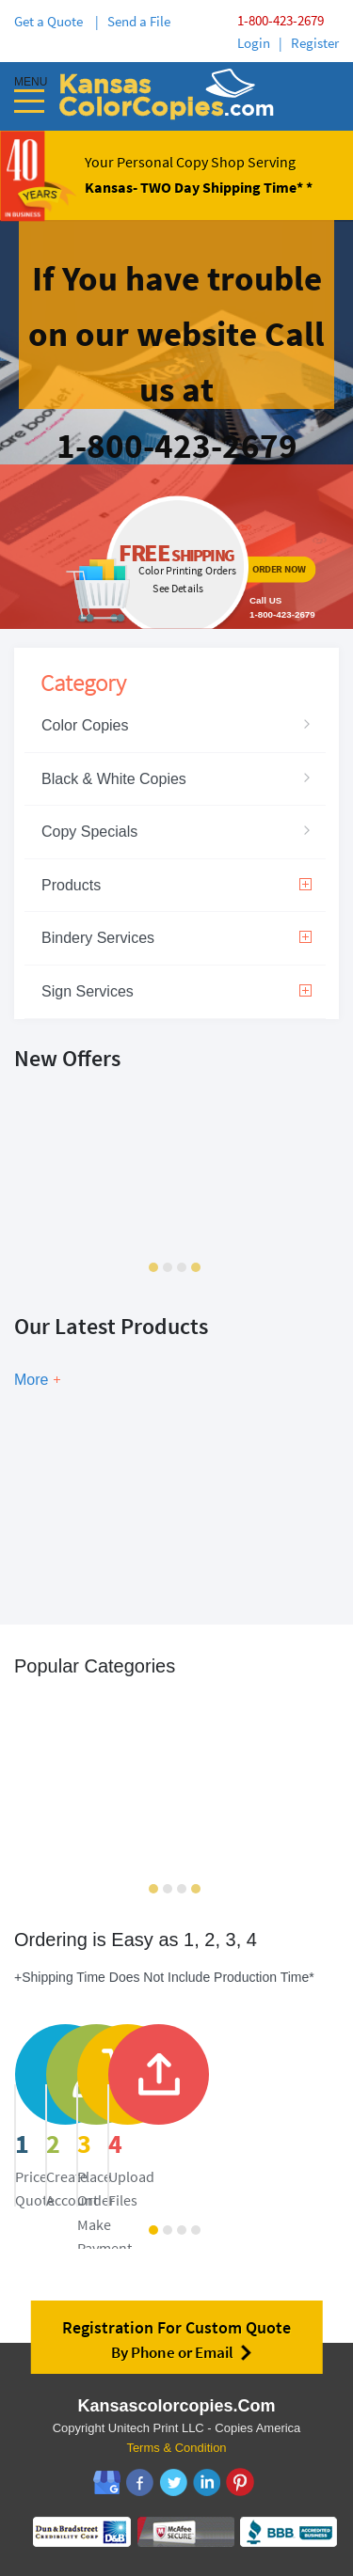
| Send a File (132, 21)
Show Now (112, 1533)
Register (315, 43)
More (31, 1380)
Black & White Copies (113, 779)
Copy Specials (89, 832)
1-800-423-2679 (280, 20)
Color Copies (84, 725)
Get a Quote (51, 21)
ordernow (176, 546)
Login (253, 43)
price (132, 2128)
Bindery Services (176, 938)
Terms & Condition (176, 2448)
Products (176, 885)
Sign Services (176, 991)
